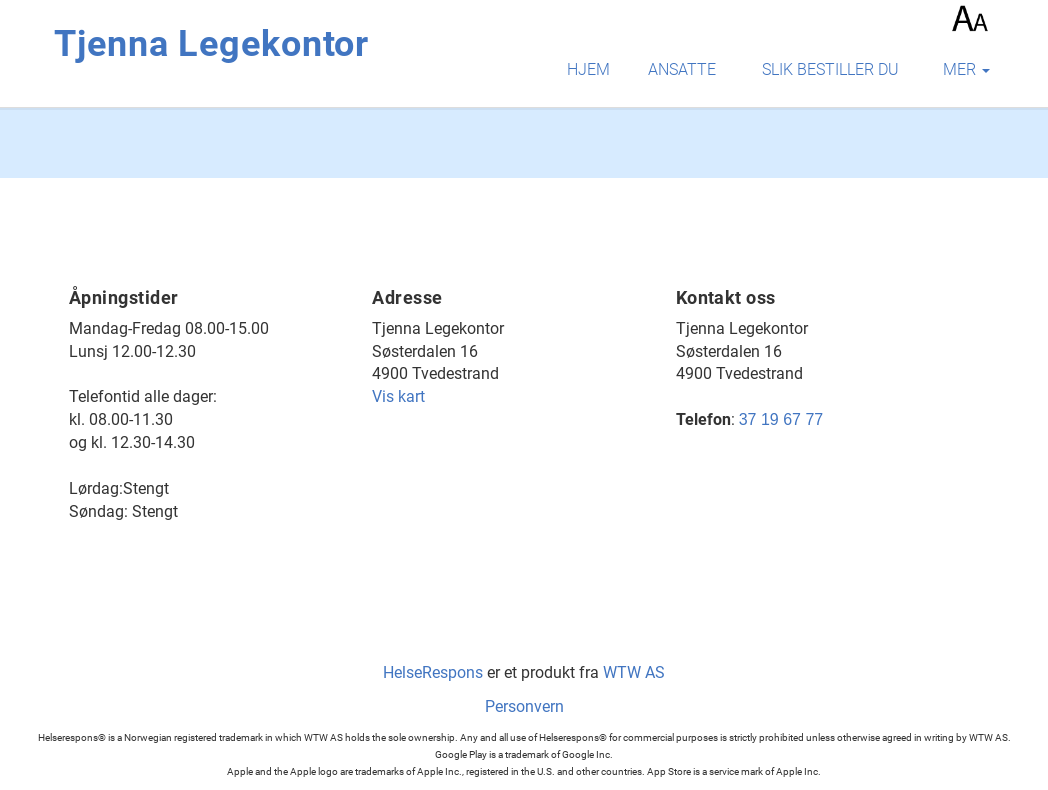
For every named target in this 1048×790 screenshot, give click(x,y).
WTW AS (634, 672)
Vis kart (398, 396)
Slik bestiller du (830, 69)
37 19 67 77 (781, 419)
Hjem (588, 69)
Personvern (524, 706)
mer (966, 69)
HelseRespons (433, 672)
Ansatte (682, 69)
